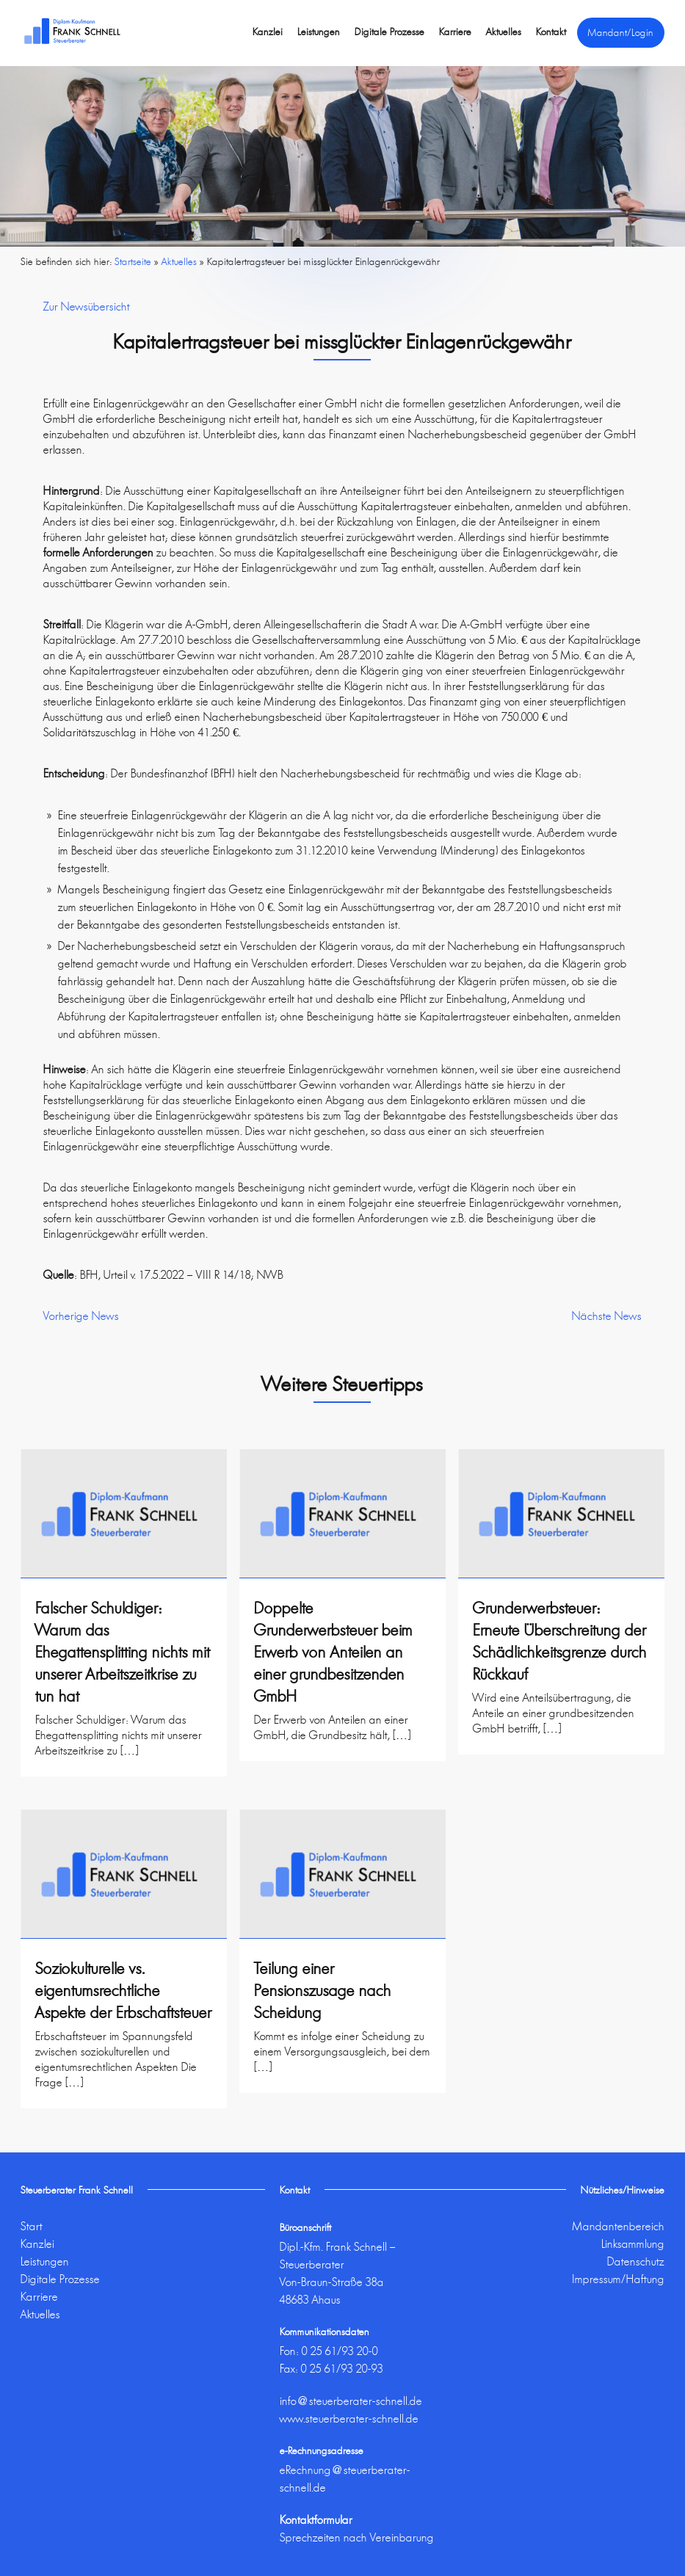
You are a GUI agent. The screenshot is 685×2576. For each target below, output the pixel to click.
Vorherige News (81, 1316)
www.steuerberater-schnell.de (349, 2419)
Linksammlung (632, 2244)
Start (32, 2226)
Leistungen (318, 31)
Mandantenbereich (618, 2226)
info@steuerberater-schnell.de (351, 2401)
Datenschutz (635, 2261)
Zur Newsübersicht (86, 306)
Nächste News (607, 1316)
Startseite (133, 261)
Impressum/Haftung (618, 2279)
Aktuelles (503, 31)
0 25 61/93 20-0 (340, 2351)
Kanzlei (268, 31)
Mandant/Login (620, 32)
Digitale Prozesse (389, 31)
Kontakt (551, 31)
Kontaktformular (316, 2520)
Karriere (455, 31)
